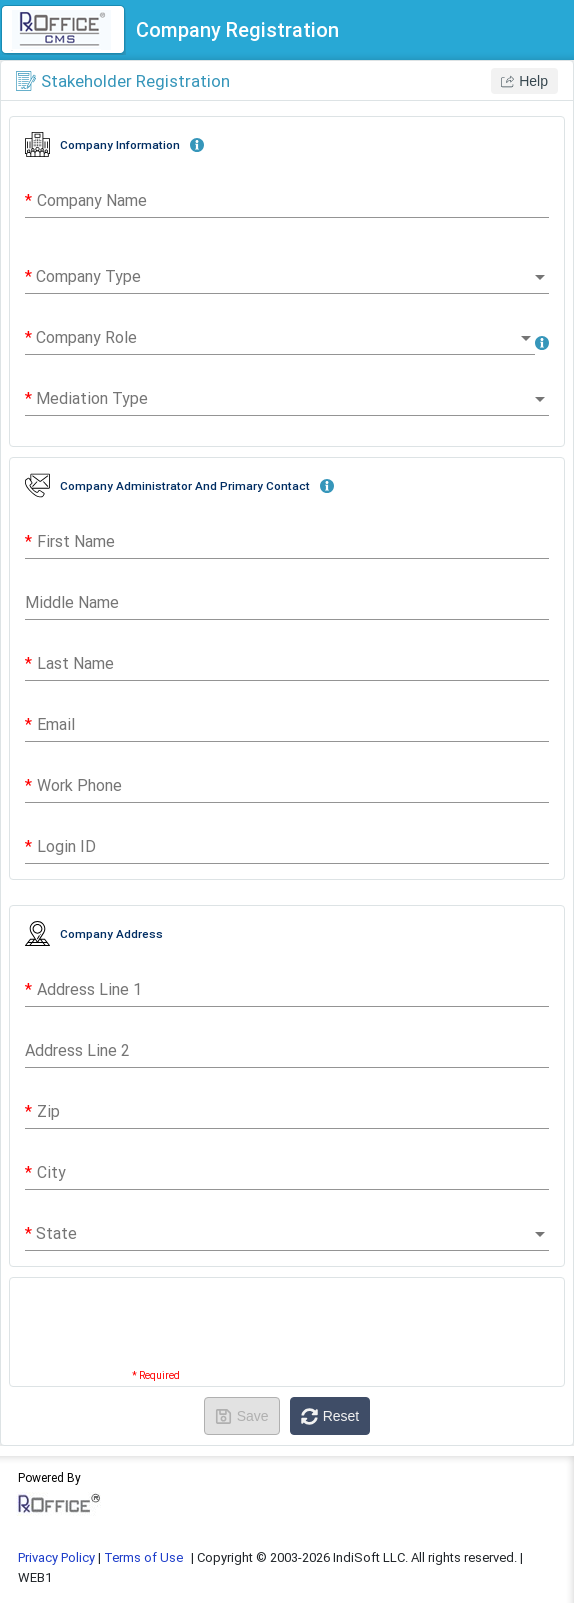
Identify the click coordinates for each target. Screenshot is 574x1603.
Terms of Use (143, 1557)
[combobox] (287, 277)
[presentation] (287, 1332)
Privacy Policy (56, 1557)
